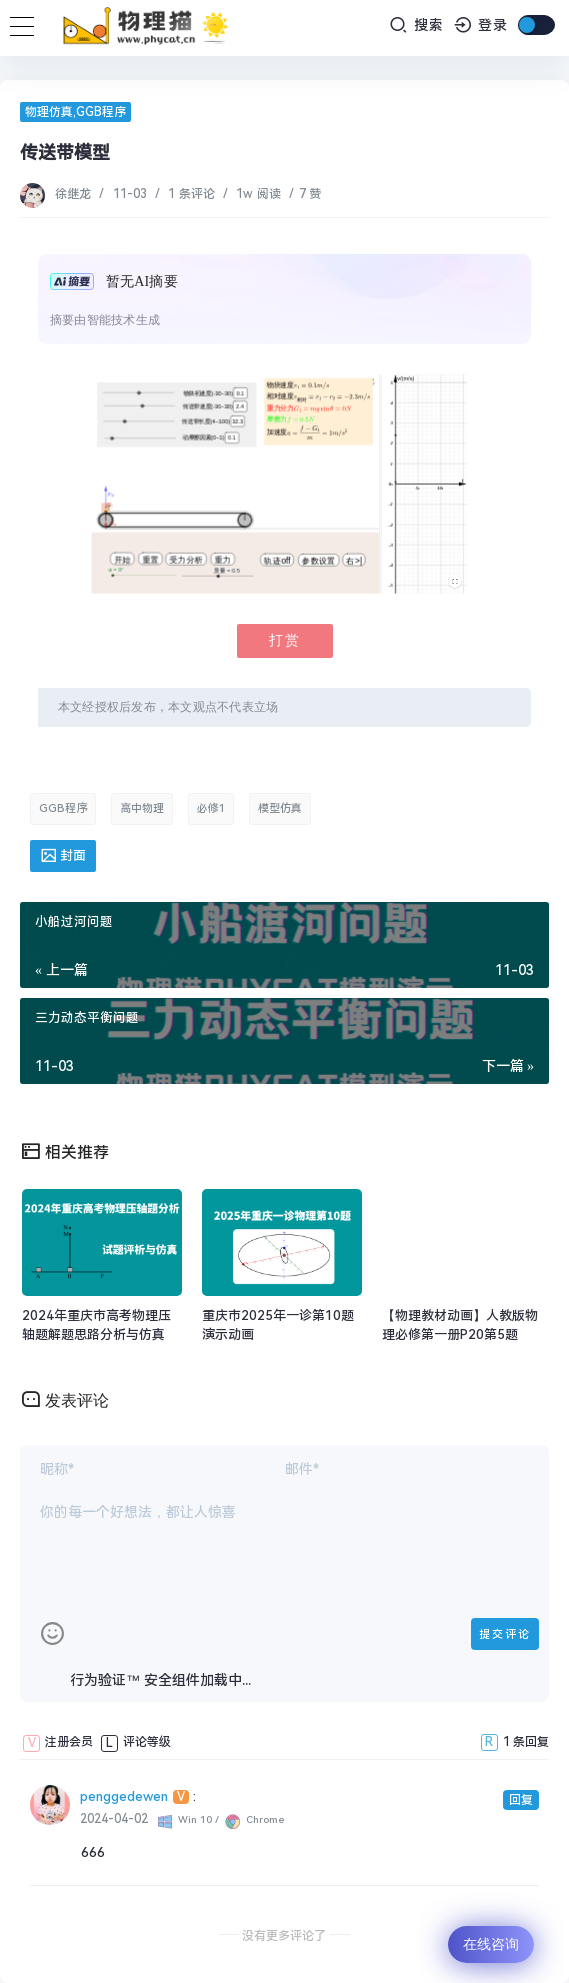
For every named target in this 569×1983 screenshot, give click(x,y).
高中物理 (142, 808)
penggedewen (124, 1796)
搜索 (416, 24)
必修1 (211, 808)
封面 (63, 855)
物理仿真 (49, 112)
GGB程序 (101, 112)
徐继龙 (74, 194)
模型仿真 (280, 808)
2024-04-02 (114, 1819)
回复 (521, 1800)
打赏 (285, 640)
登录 (481, 24)
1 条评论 (191, 194)
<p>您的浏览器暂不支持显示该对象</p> (279, 484)
